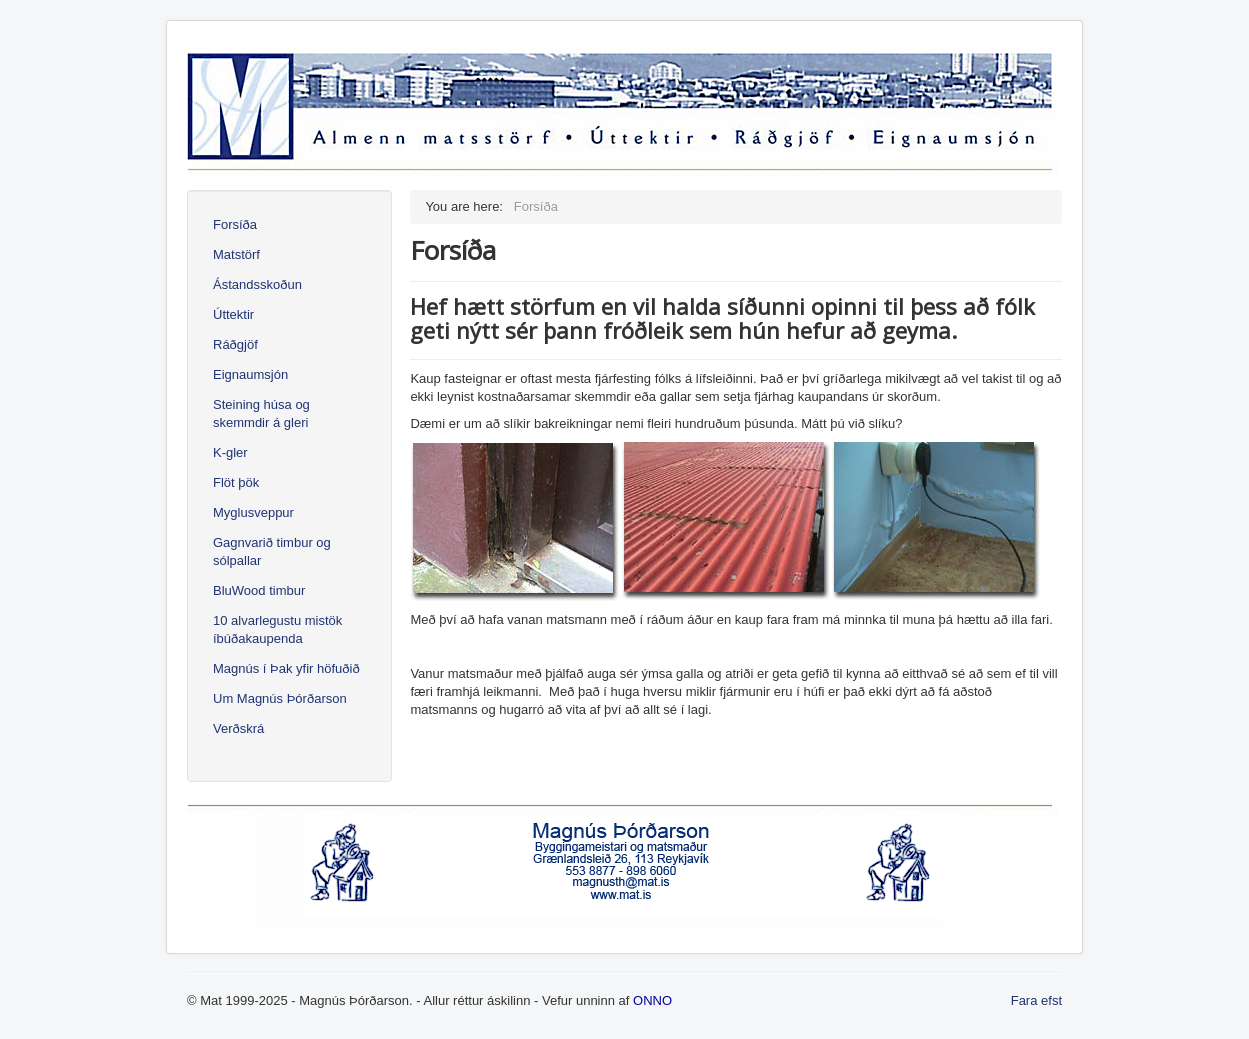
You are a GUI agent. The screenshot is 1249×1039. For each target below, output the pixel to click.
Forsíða (235, 224)
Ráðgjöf (235, 344)
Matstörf (236, 254)
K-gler (230, 452)
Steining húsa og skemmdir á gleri (261, 413)
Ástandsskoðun (257, 284)
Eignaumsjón (250, 374)
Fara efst (1036, 1000)
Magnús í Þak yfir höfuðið (286, 668)
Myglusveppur (253, 512)
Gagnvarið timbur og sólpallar (272, 551)
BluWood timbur (259, 590)
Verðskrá (238, 728)
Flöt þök (236, 482)
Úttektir (233, 314)
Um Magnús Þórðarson (280, 698)
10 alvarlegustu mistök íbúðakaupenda (277, 629)
